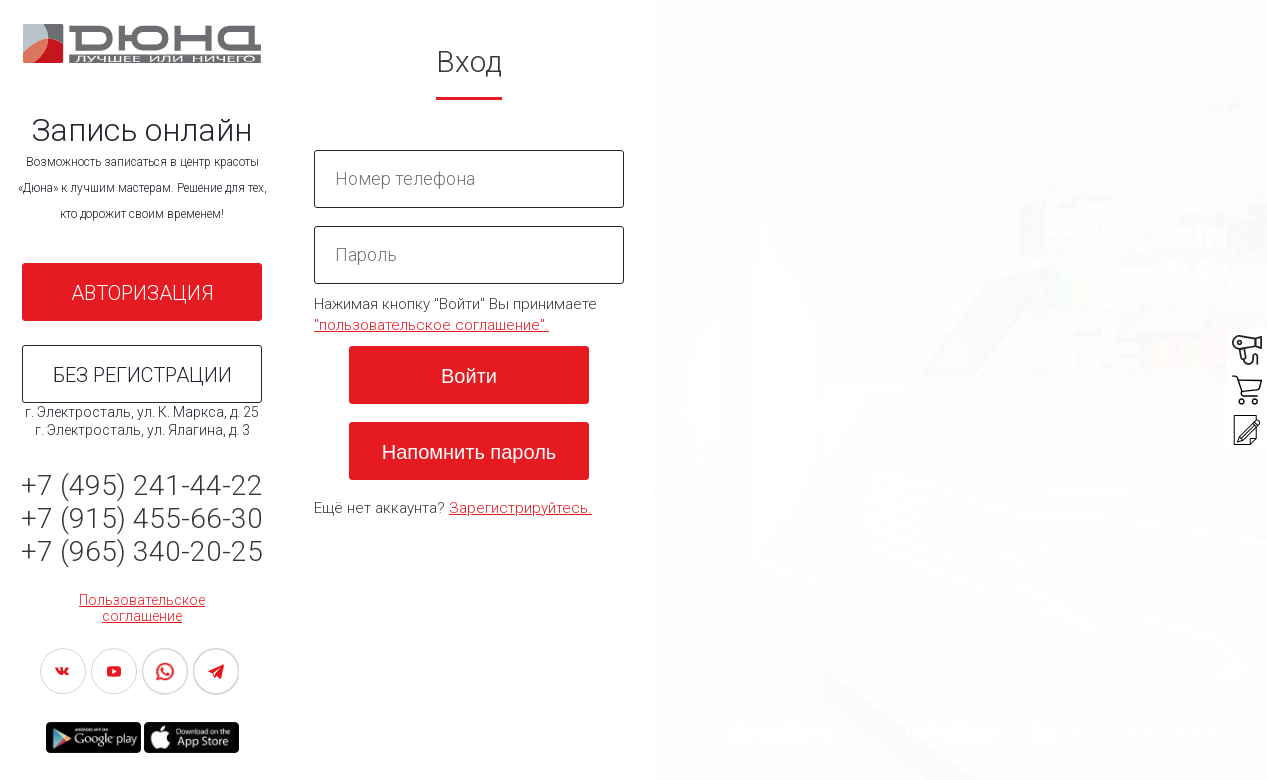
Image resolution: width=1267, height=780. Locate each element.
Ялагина (195, 430)
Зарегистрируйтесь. (520, 508)
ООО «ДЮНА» (951, 732)
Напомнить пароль (469, 452)
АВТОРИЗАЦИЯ (142, 293)
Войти (469, 376)
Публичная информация (1130, 732)
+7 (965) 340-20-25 (142, 551)
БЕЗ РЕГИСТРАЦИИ (142, 375)
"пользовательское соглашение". (431, 325)
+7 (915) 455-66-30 (142, 518)
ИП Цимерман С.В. (794, 732)
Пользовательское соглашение (142, 608)
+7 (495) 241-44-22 (142, 485)
